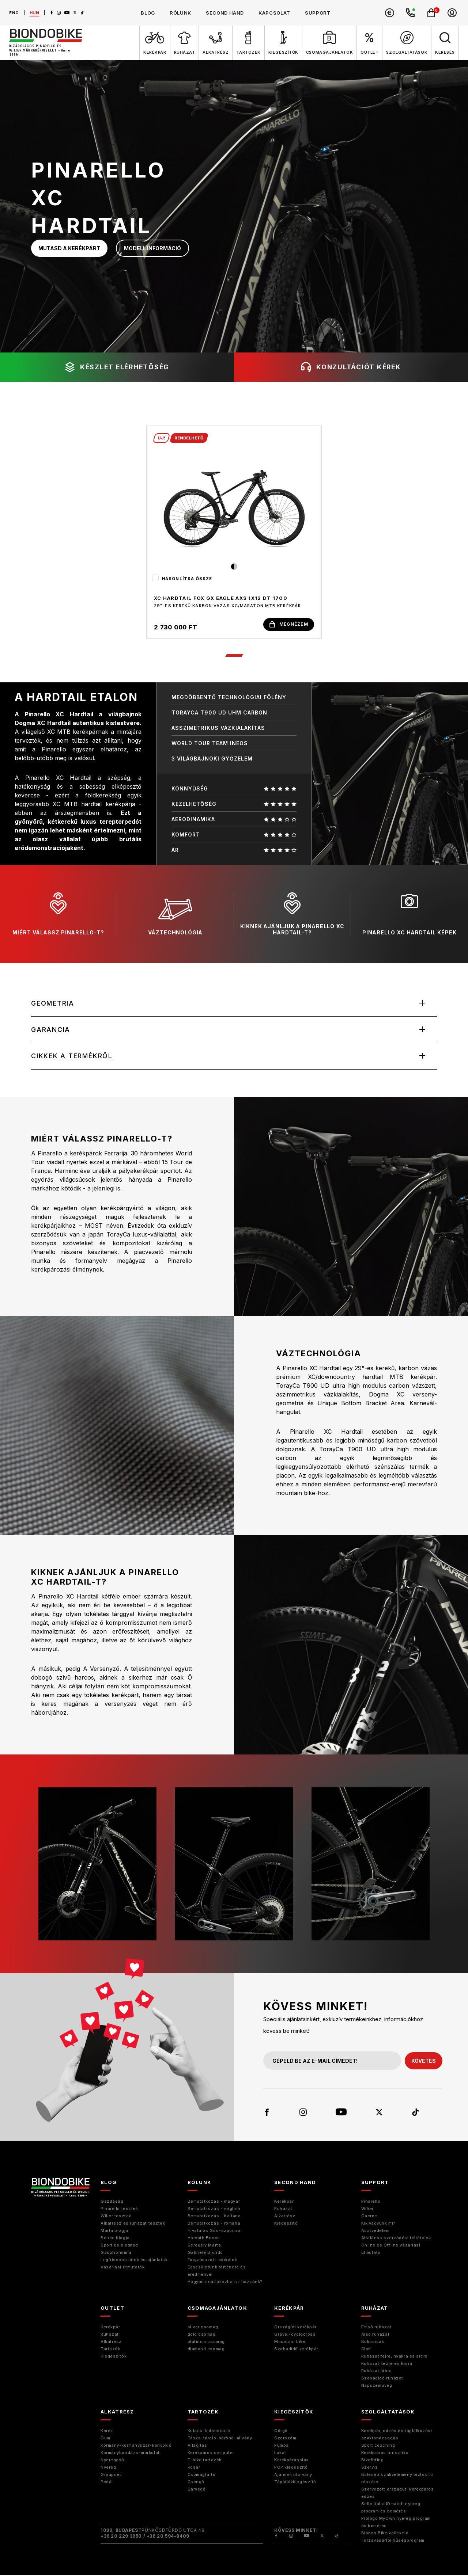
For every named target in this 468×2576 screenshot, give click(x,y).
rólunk (180, 13)
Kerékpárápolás (291, 2460)
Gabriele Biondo (205, 2253)
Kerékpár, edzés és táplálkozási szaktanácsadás (396, 2435)
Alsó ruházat (375, 2335)
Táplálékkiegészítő (295, 2482)
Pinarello (371, 2202)
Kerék (107, 2431)
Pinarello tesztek (119, 2209)
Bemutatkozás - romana (214, 2224)
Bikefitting (372, 2460)
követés (423, 2061)
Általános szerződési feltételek (396, 2238)
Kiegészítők (114, 2357)
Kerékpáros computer (211, 2453)
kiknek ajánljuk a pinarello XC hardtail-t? (292, 914)
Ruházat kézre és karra (386, 2364)
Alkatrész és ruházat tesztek (133, 2224)
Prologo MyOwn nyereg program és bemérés (396, 2523)
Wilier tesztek (116, 2216)
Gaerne (369, 2216)
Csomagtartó (202, 2475)
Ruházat (283, 2209)
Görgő (281, 2431)
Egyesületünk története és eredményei (217, 2272)
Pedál (107, 2482)
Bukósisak (372, 2342)
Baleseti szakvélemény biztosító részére (397, 2479)
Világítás (197, 2446)
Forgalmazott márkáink (212, 2260)
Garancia (50, 1030)
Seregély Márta (204, 2246)
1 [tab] (234, 655)
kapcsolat (274, 13)
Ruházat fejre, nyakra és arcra (394, 2357)
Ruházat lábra (376, 2371)
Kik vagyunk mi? (378, 2224)
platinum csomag (206, 2342)
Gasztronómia (116, 2253)
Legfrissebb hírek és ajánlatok (134, 2260)
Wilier (367, 2209)
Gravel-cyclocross (295, 2335)
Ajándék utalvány (293, 2475)
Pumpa (281, 2446)
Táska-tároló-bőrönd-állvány (220, 2439)
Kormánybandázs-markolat (130, 2453)
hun (34, 12)
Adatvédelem (375, 2231)
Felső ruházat (376, 2328)
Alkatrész (284, 2216)
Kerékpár (284, 2202)
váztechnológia (175, 914)
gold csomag (202, 2335)
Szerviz (369, 2468)
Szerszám (285, 2439)
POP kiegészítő (291, 2468)
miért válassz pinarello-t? (58, 914)
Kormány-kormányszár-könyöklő (136, 2446)
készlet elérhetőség (117, 367)
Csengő (196, 2482)
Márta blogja (114, 2231)
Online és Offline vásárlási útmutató (390, 2250)
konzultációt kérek (351, 367)
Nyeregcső (112, 2460)
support (318, 13)
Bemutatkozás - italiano (214, 2216)
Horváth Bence (204, 2238)
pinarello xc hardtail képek (409, 914)
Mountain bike (289, 2342)
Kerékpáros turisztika (385, 2453)
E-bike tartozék (205, 2460)
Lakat (280, 2453)
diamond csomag (206, 2349)
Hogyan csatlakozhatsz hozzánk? (225, 2282)
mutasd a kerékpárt (69, 248)
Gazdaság (112, 2202)
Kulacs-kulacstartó (209, 2431)
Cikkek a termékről (72, 1057)
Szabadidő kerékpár (296, 2349)
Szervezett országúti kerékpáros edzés (397, 2494)
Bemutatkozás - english (214, 2209)
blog (148, 13)
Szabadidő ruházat (382, 2379)
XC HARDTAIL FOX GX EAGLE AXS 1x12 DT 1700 (220, 598)
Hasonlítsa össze (187, 578)
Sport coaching (378, 2446)
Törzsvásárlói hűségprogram (392, 2541)
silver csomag (203, 2328)
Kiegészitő (286, 2224)
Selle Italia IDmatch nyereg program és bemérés (390, 2508)
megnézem (288, 624)
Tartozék (110, 2349)
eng (14, 12)
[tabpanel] (234, 532)
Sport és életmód (119, 2246)
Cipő (366, 2349)
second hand (225, 13)
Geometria (53, 1004)
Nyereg (108, 2468)
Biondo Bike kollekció (385, 2534)
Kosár (194, 2468)
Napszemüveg (376, 2386)
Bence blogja (115, 2238)
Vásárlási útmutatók (122, 2268)
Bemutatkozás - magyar (214, 2202)
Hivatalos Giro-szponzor (215, 2231)
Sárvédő (197, 2490)
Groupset (111, 2475)
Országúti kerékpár (295, 2328)
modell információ (152, 248)
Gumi (106, 2439)
